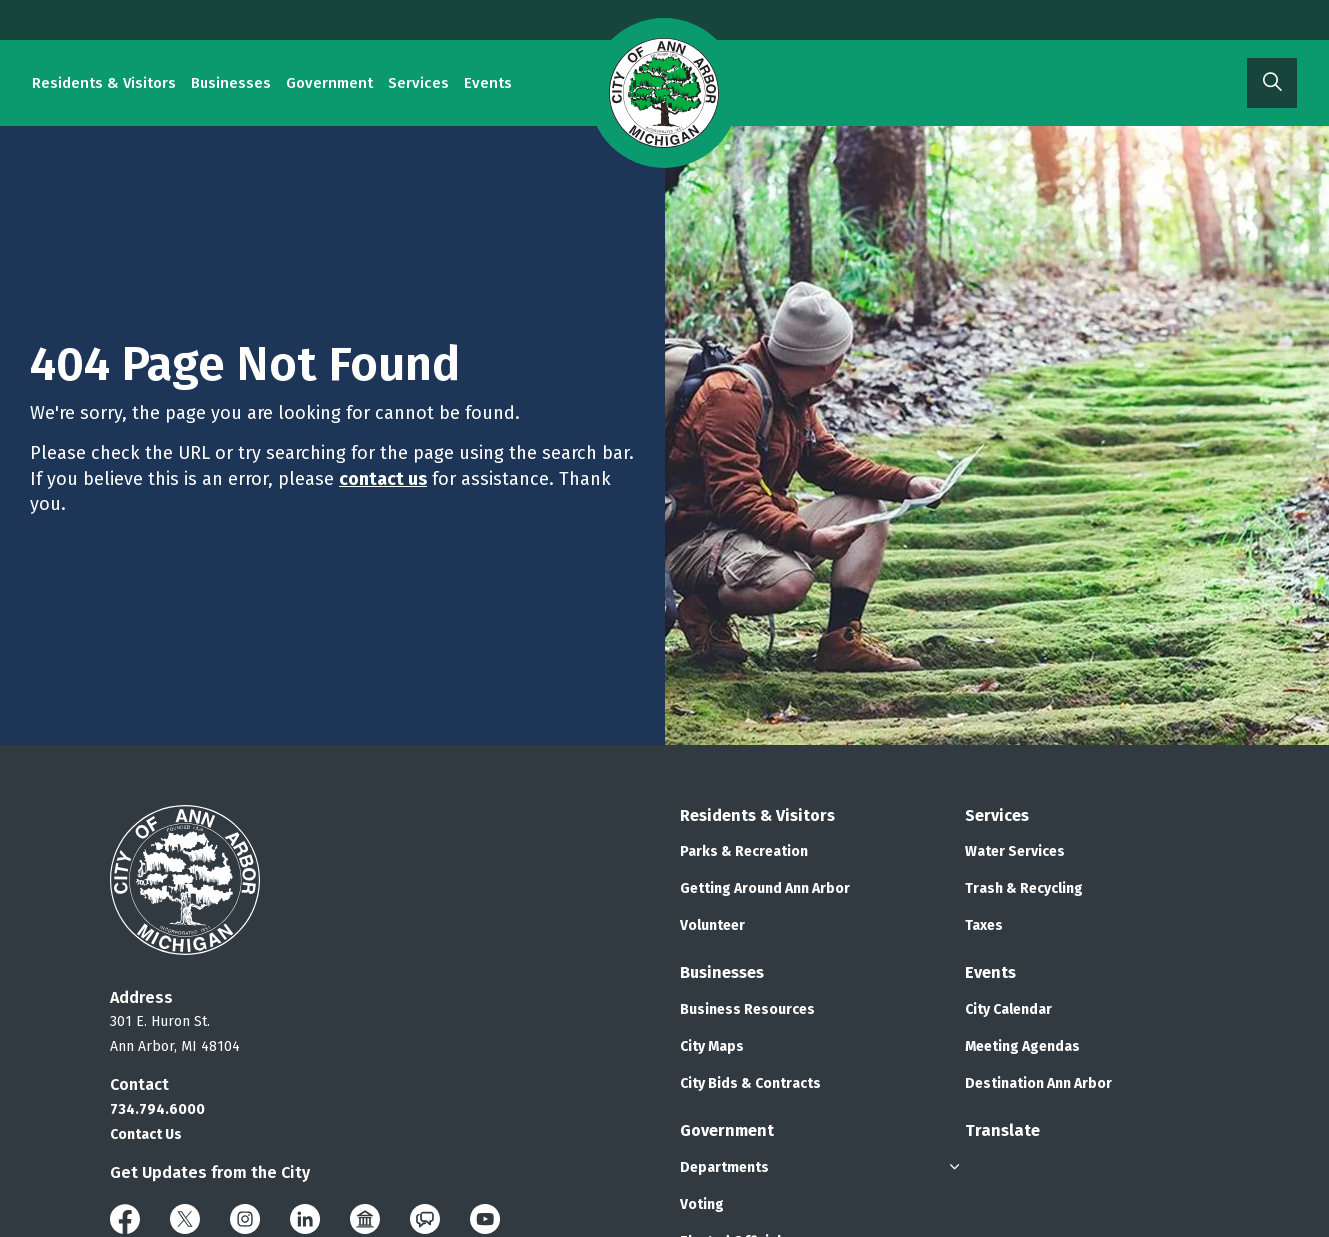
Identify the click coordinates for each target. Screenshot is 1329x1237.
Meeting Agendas (1022, 1046)
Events (488, 83)
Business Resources (747, 1009)
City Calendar (1008, 1009)
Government (329, 83)
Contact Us (146, 1134)
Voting (702, 1204)
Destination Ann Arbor (1038, 1083)
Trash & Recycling (1024, 888)
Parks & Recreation (744, 851)
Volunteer (712, 925)
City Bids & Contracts (750, 1083)
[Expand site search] (1272, 83)
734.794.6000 (157, 1109)
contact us (383, 479)
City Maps (712, 1046)
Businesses (231, 83)
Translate (1002, 1130)
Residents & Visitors (104, 83)
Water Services (1015, 851)
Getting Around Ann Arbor (765, 888)
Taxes (984, 925)
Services (418, 83)
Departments (724, 1167)
